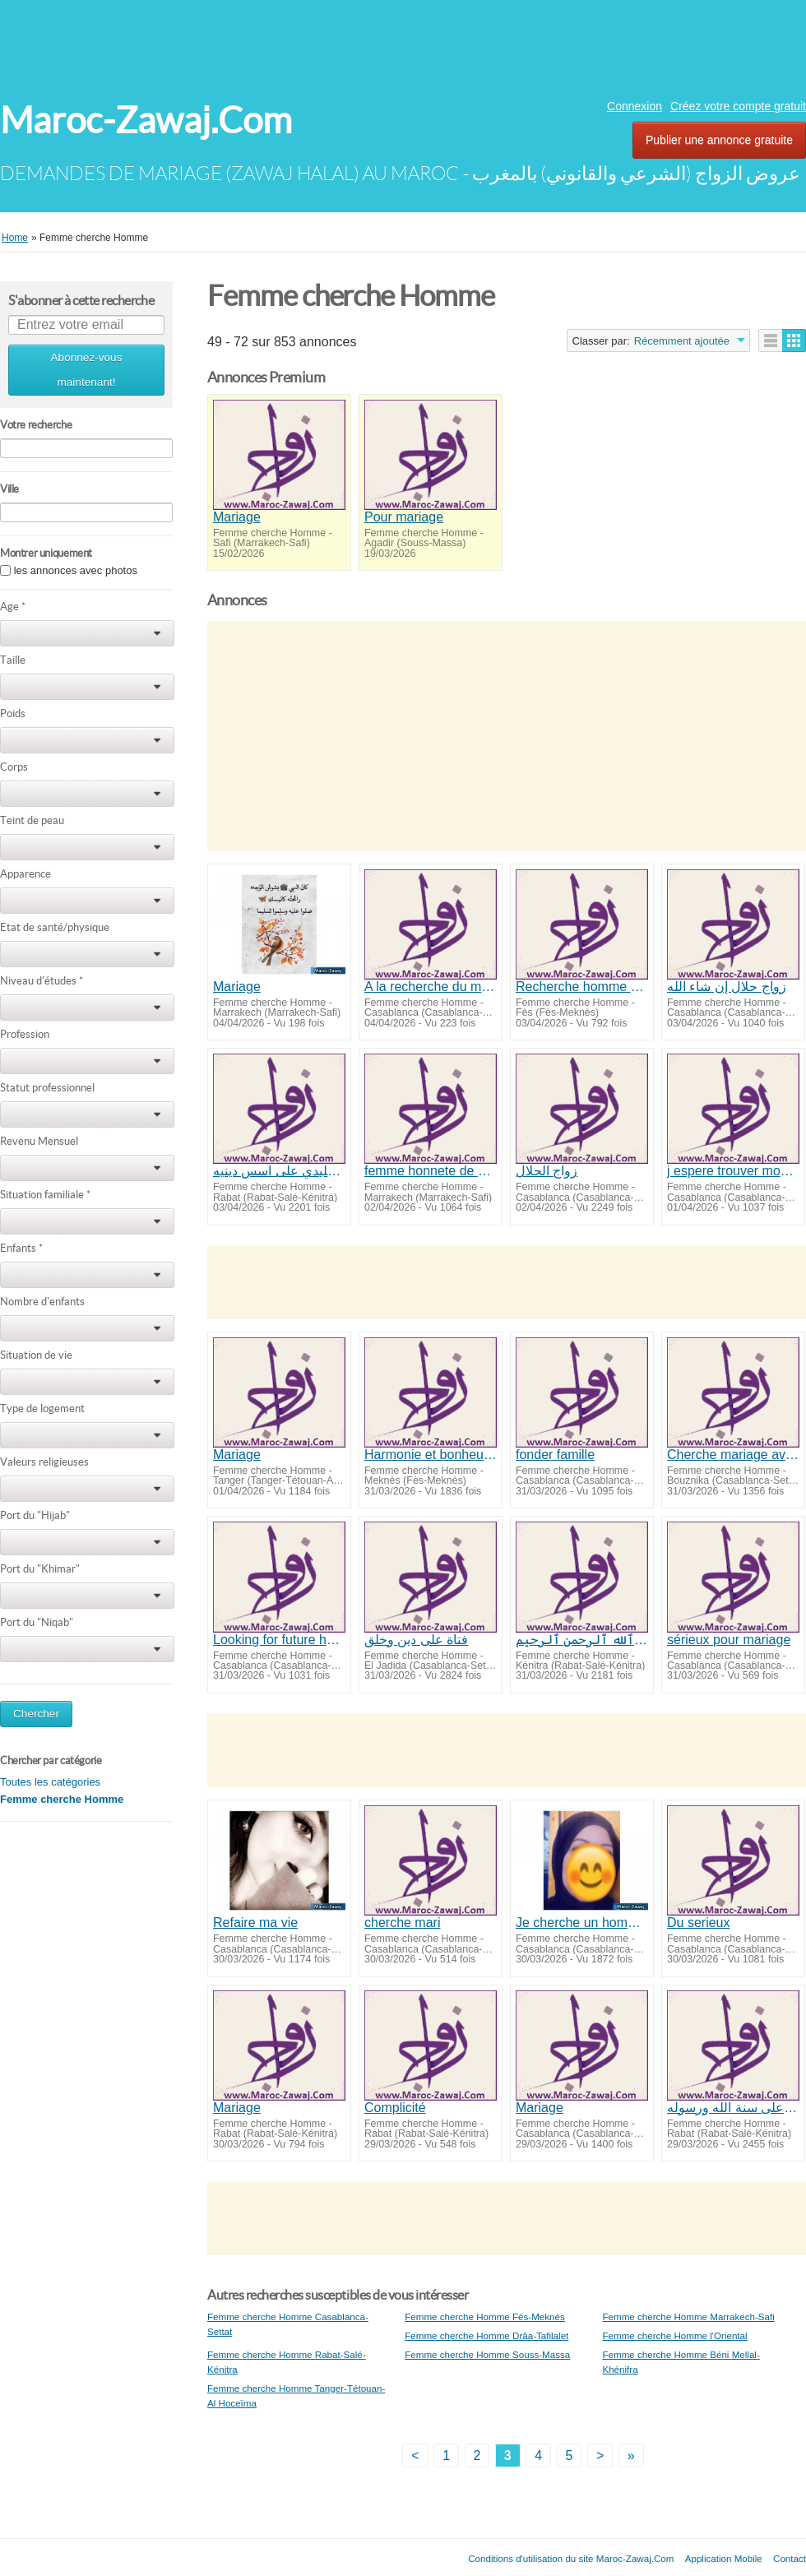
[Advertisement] (403, 45)
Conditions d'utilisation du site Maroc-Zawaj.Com (571, 2558)
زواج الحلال (546, 1171)
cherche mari (402, 1923)
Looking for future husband (279, 1640)
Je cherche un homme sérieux (582, 1923)
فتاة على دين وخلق (416, 1640)
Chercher (36, 1713)
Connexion (634, 106)
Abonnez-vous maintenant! (87, 369)
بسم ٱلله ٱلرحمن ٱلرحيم (582, 1640)
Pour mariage (403, 517)
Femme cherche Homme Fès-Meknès (485, 2316)
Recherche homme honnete (582, 987)
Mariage (237, 517)
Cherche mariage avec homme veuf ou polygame (733, 1455)
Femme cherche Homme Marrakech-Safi (688, 2316)
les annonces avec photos (75, 570)
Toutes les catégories (50, 1782)
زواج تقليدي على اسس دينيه (279, 1171)
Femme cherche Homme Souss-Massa (487, 2354)
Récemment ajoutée (682, 341)
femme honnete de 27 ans (430, 1171)
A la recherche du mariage (430, 987)
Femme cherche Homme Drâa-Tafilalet (486, 2335)
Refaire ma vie (255, 1923)
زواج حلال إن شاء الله (726, 987)
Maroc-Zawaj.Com (146, 120)
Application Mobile (723, 2558)
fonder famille (555, 1455)
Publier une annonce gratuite (719, 139)
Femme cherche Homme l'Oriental (674, 2335)
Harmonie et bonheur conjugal (430, 1455)
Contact (789, 2558)
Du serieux (698, 1923)
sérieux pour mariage (728, 1640)
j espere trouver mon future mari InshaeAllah (733, 1171)
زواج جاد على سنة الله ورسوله (733, 2108)
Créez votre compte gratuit (738, 106)
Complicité (395, 2108)
